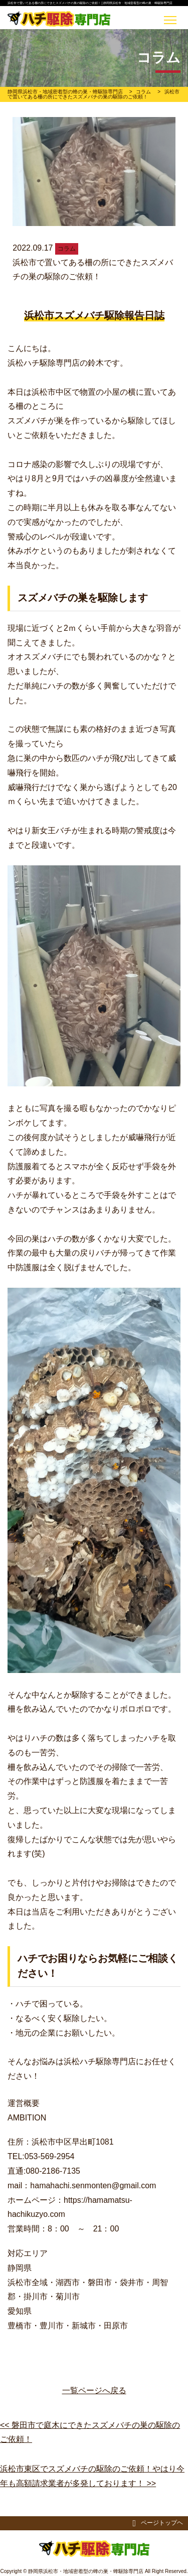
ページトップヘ (157, 2523)
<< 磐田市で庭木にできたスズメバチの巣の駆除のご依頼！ (90, 2432)
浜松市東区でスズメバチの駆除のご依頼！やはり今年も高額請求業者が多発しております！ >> (92, 2476)
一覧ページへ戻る (94, 2390)
